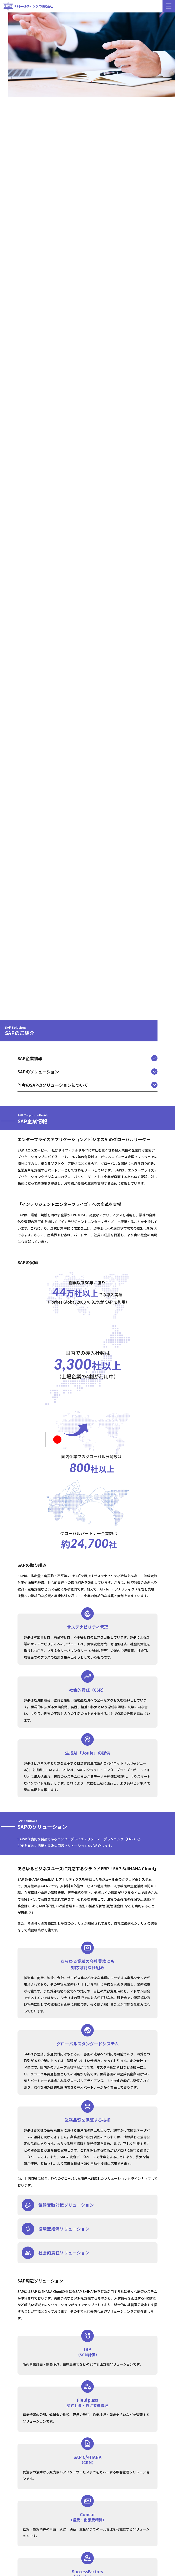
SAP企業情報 (30, 1064)
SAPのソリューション (38, 1078)
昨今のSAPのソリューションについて (53, 1091)
